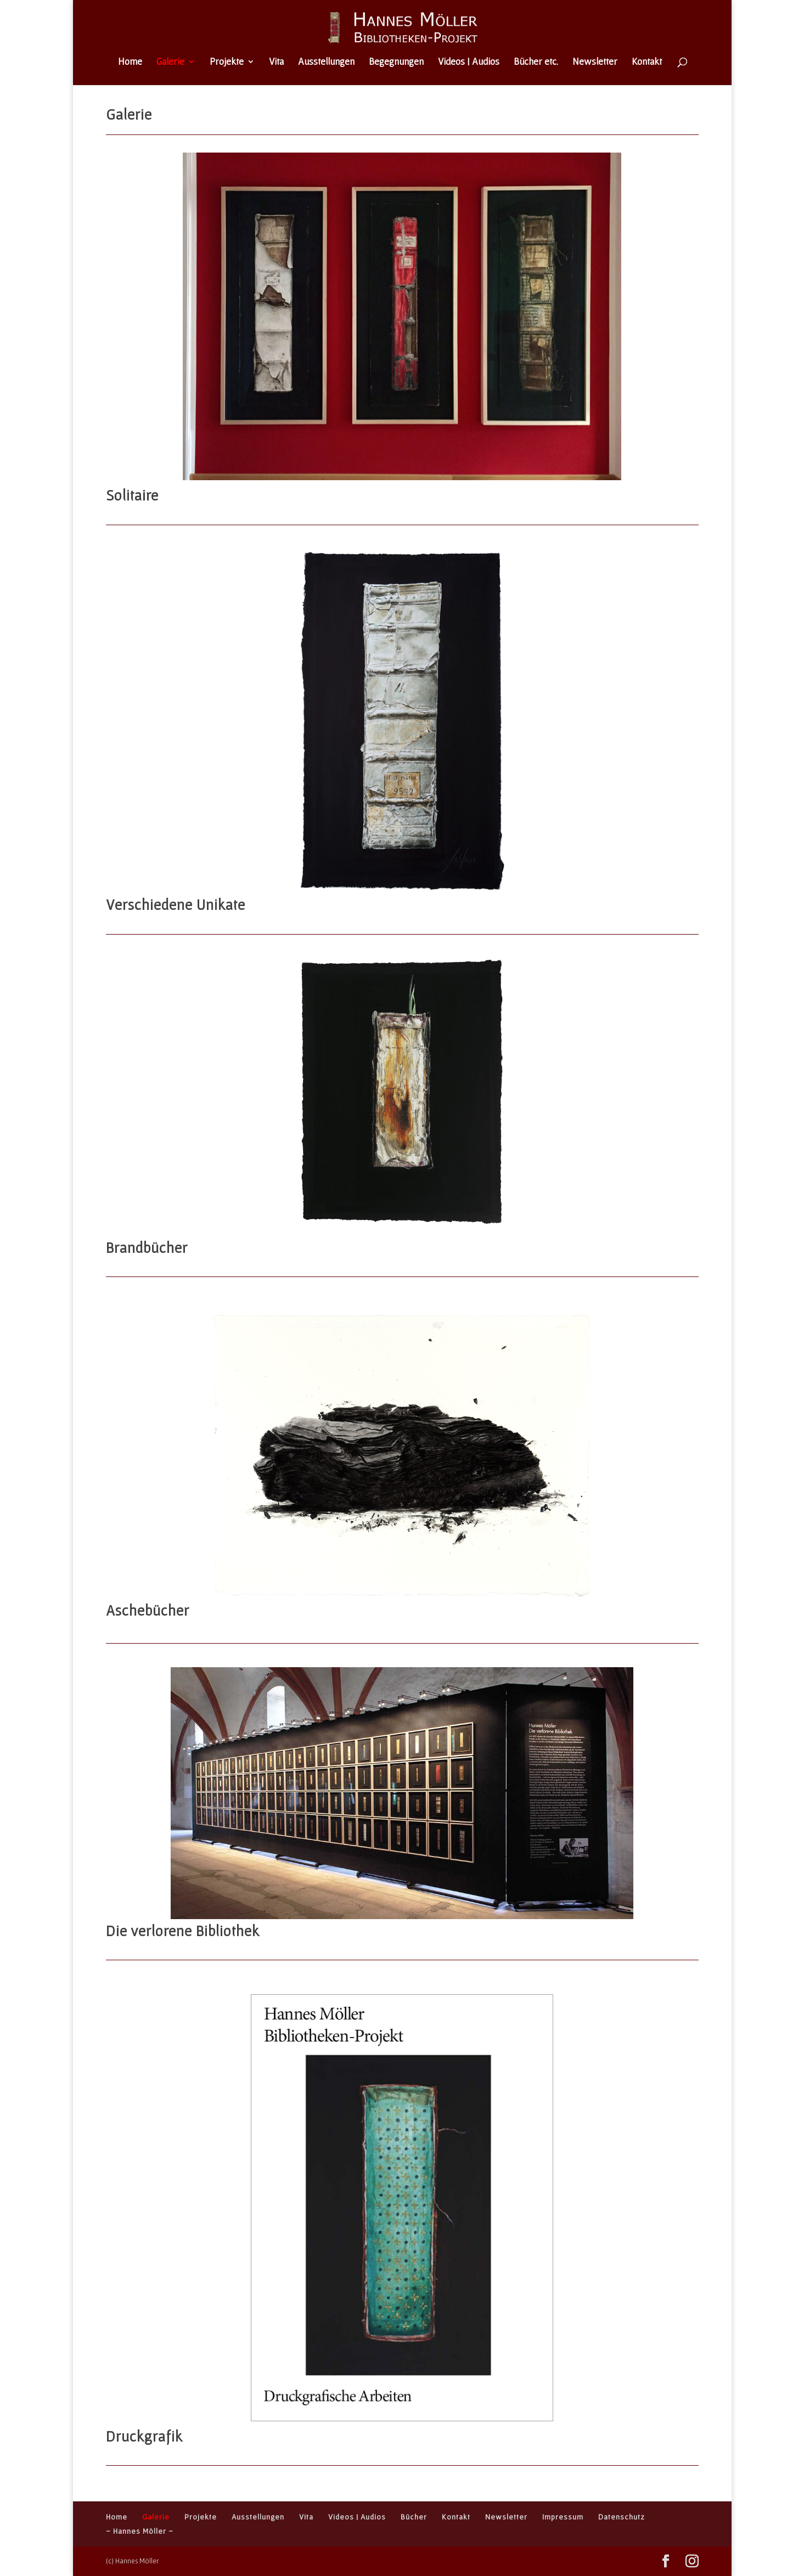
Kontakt (647, 62)
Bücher (414, 2516)
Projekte (227, 62)
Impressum (562, 2516)
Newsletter (594, 62)
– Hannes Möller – (139, 2531)
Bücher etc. (536, 62)
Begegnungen (396, 62)
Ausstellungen (326, 62)
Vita (276, 62)
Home (130, 62)
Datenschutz (621, 2516)
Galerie (170, 62)
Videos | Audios (468, 62)
